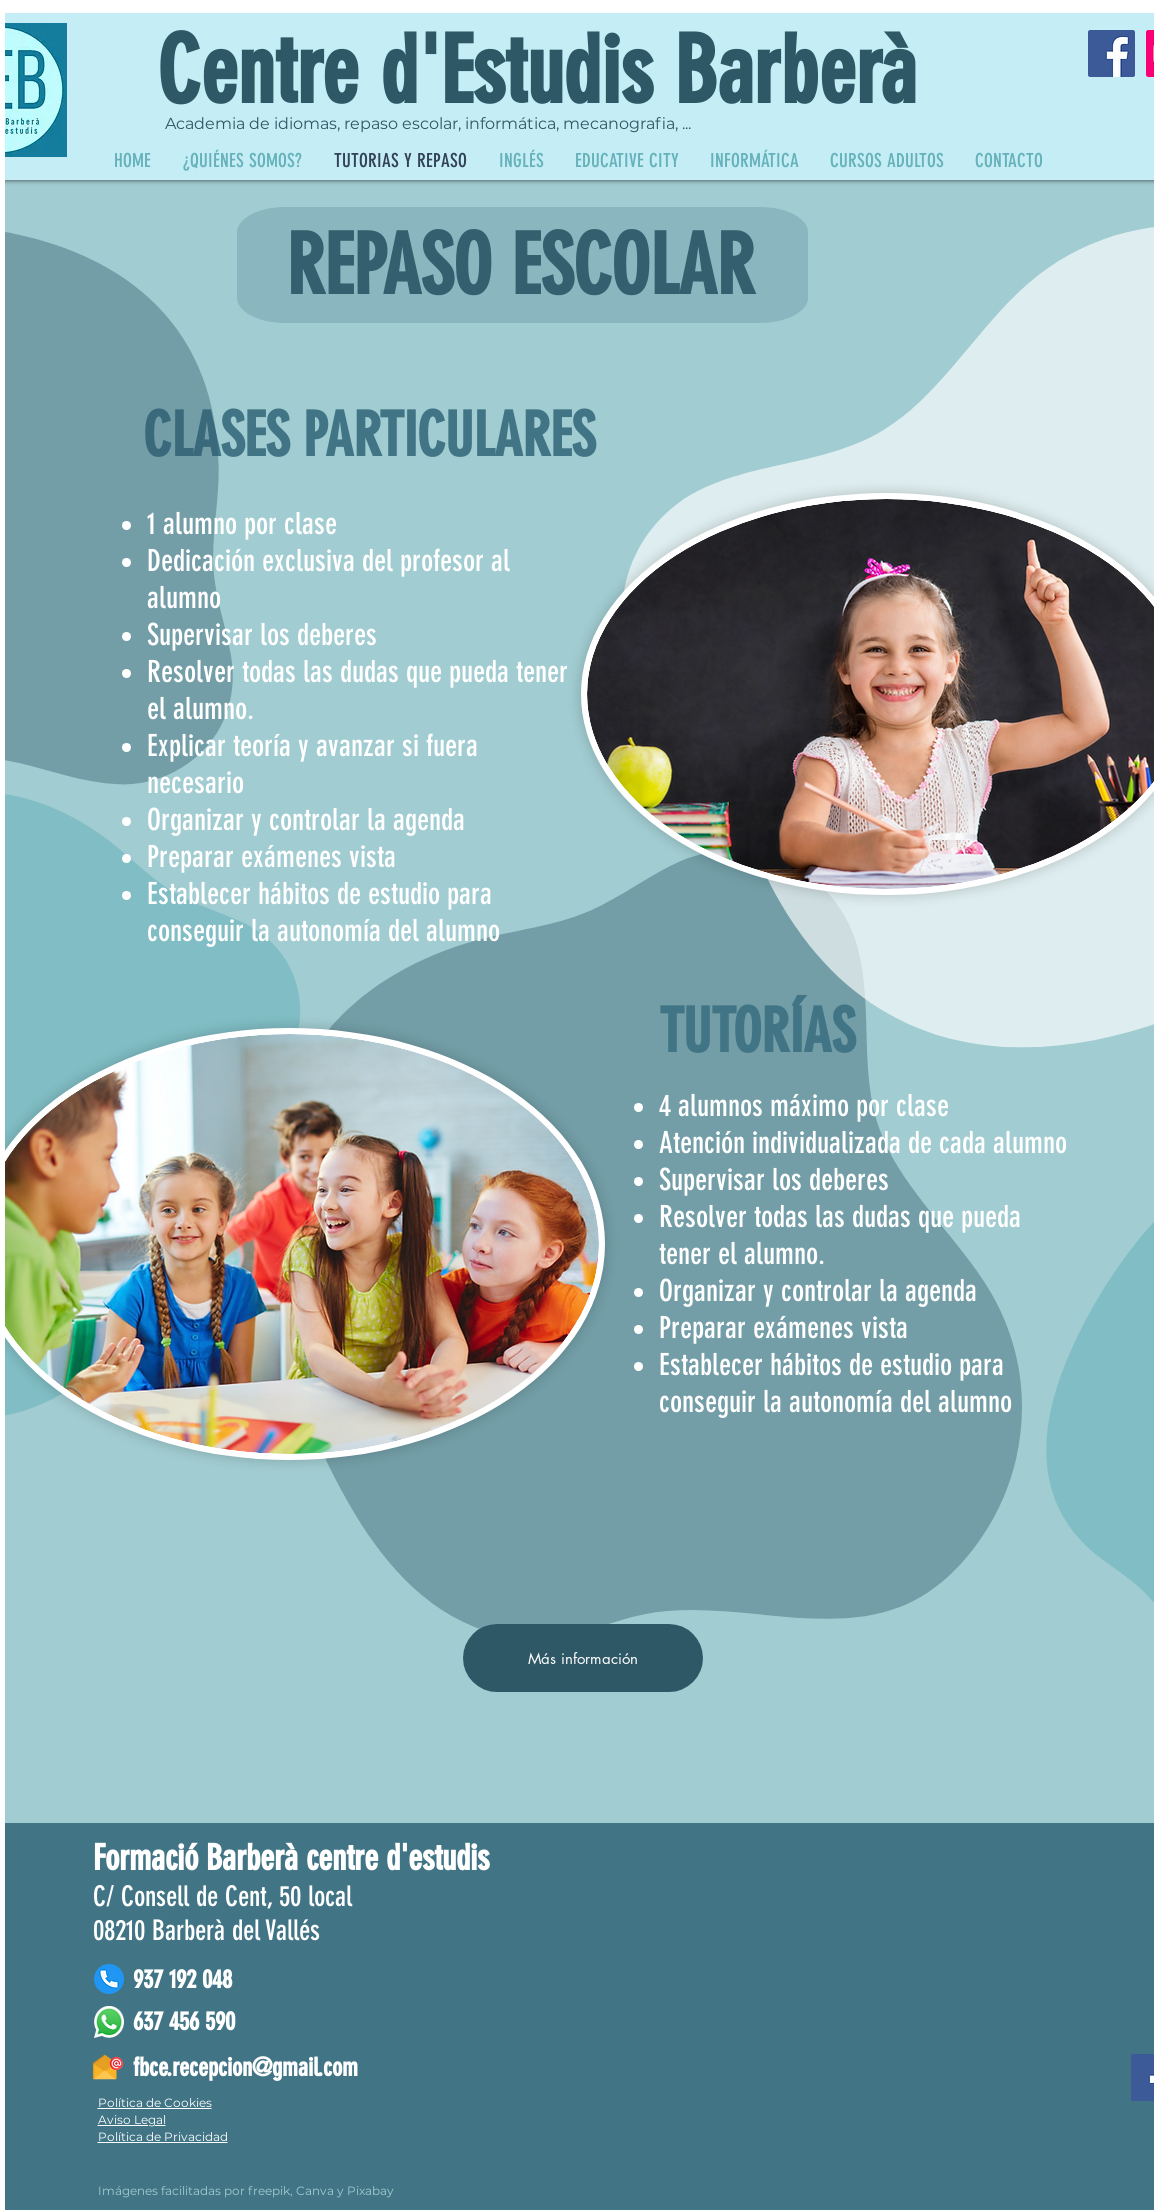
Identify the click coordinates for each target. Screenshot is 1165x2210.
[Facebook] (1111, 53)
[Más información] (583, 1658)
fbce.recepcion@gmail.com (245, 2067)
